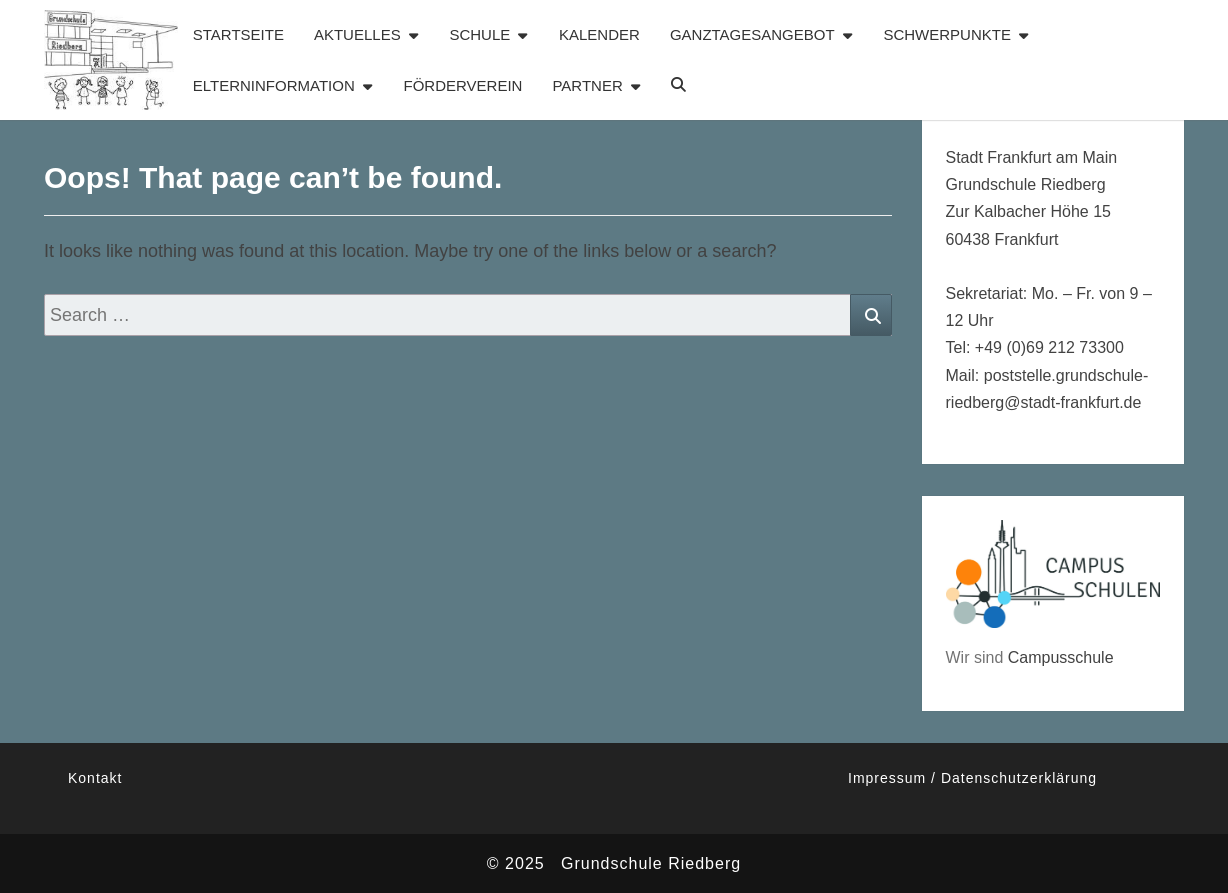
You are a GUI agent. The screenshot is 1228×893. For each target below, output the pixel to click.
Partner (587, 85)
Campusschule (1061, 657)
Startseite (238, 34)
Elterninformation (274, 85)
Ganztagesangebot (752, 34)
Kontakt (95, 778)
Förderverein (463, 85)
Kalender (599, 34)
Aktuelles (357, 34)
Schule (479, 34)
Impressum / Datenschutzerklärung (972, 778)
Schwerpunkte (947, 34)
